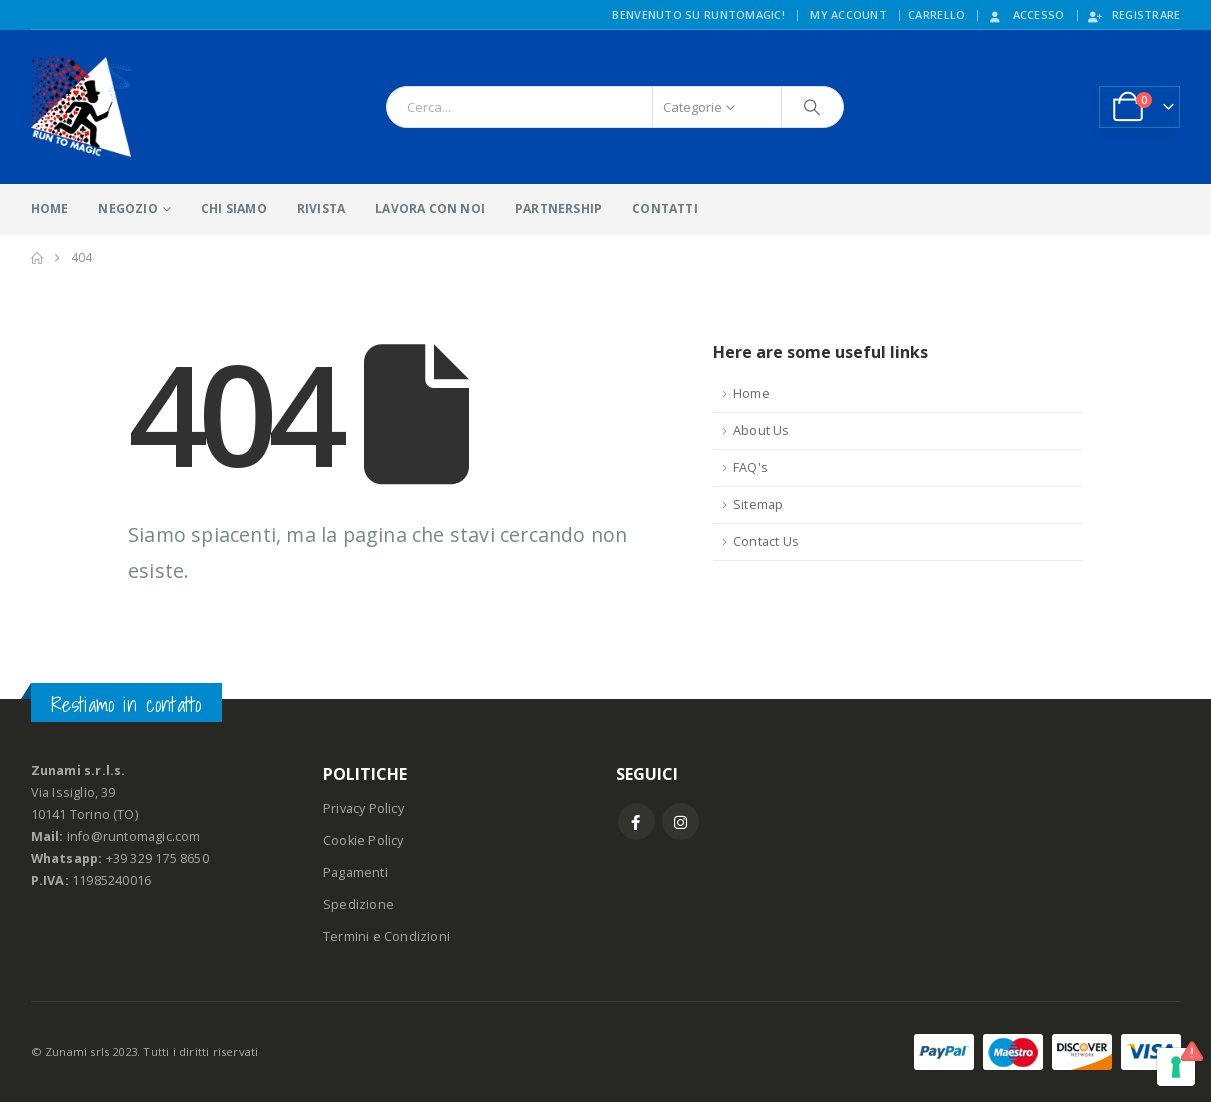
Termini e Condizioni (386, 936)
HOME (50, 208)
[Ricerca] (813, 107)
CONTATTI (665, 208)
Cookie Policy (363, 840)
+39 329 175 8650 (157, 858)
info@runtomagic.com (134, 836)
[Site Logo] (81, 107)
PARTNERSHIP (558, 208)
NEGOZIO (127, 208)
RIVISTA (321, 208)
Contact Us (766, 541)
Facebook (636, 821)
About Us (761, 430)
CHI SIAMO (234, 208)
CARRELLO (936, 14)
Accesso (1026, 14)
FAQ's (750, 467)
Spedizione (358, 904)
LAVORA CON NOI (430, 208)
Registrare (1133, 14)
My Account (848, 14)
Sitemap (758, 504)
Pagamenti (355, 872)
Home (751, 393)
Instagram (680, 821)
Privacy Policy (363, 808)
